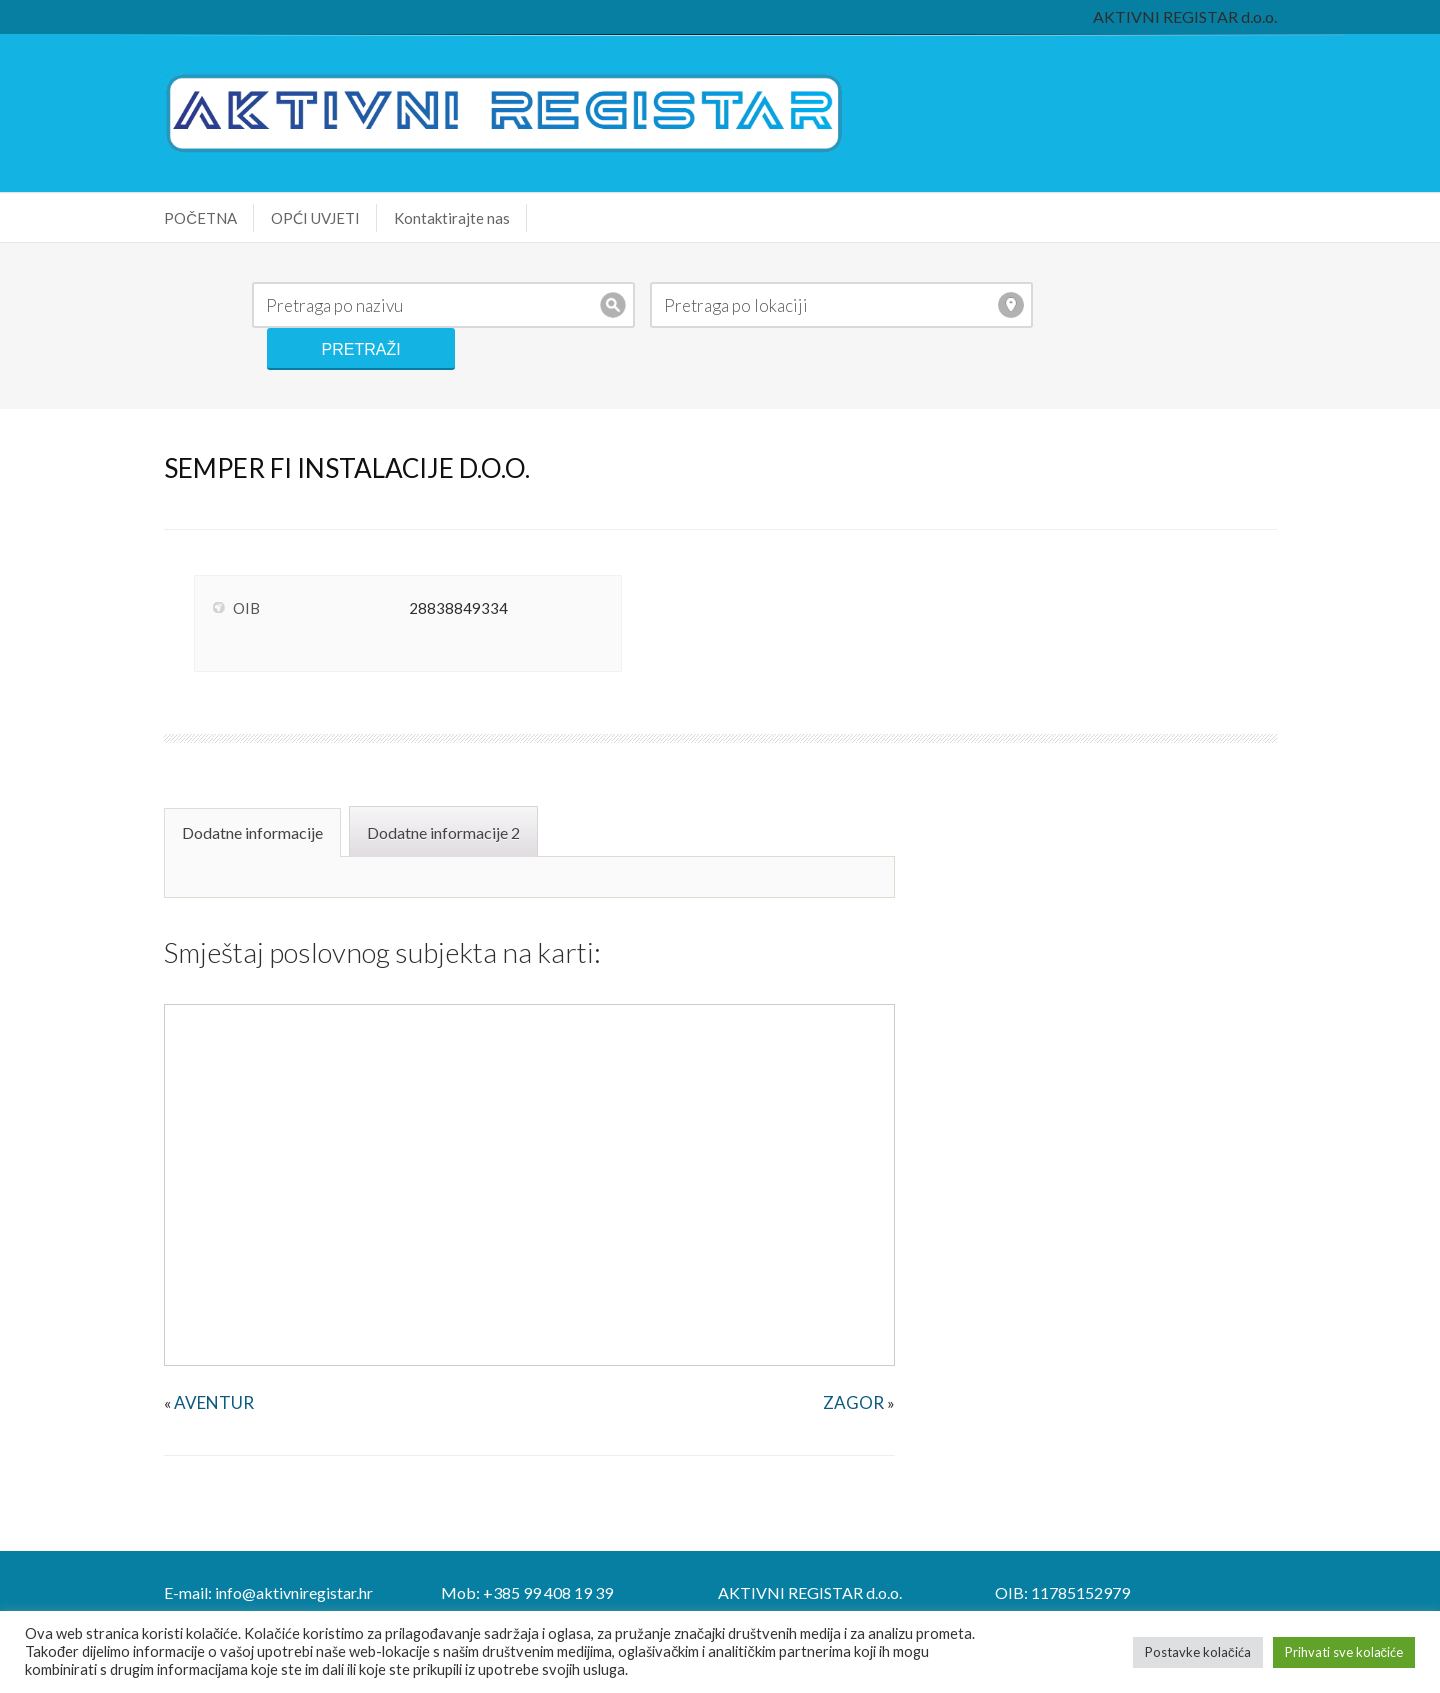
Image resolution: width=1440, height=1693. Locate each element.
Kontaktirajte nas (428, 218)
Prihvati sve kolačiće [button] (1344, 1652)
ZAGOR (860, 1358)
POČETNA (176, 218)
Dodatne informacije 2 (419, 788)
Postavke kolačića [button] (1198, 1652)
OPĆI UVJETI (291, 218)
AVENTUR (190, 1358)
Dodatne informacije (228, 788)
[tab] (231, 787)
